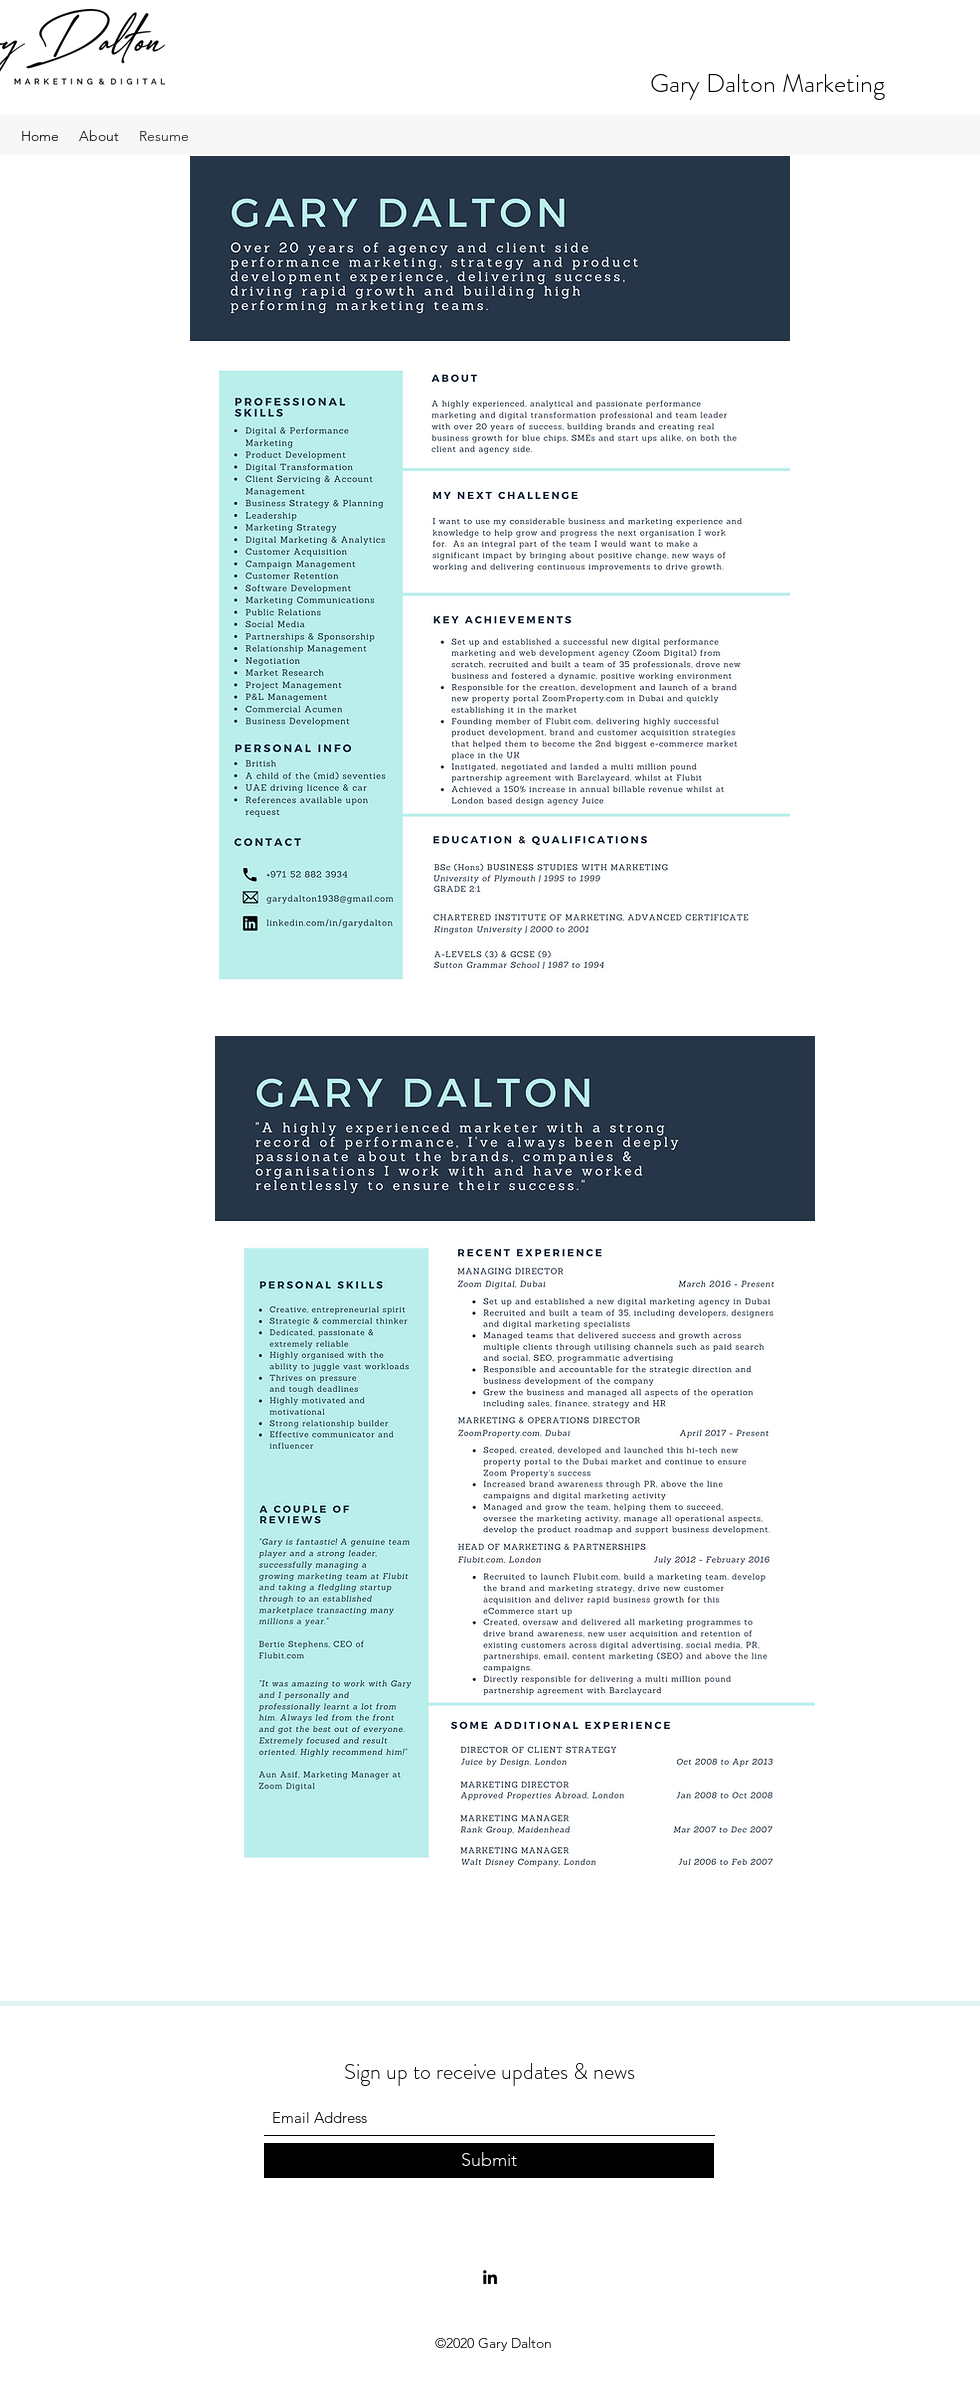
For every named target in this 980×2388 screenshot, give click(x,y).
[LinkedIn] (490, 2277)
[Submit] (489, 2160)
